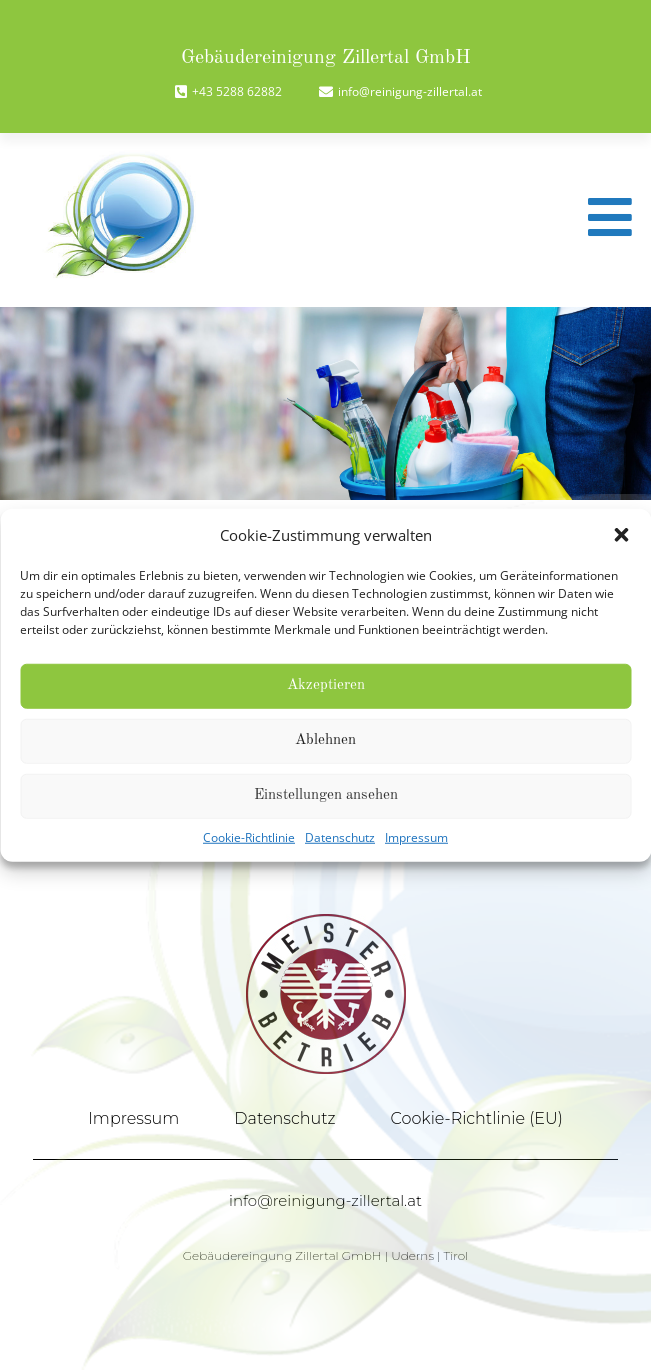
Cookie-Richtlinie (249, 836)
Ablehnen (325, 740)
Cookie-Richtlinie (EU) (477, 1118)
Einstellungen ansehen (326, 795)
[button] (621, 535)
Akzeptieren (326, 685)
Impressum (416, 836)
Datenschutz (340, 836)
